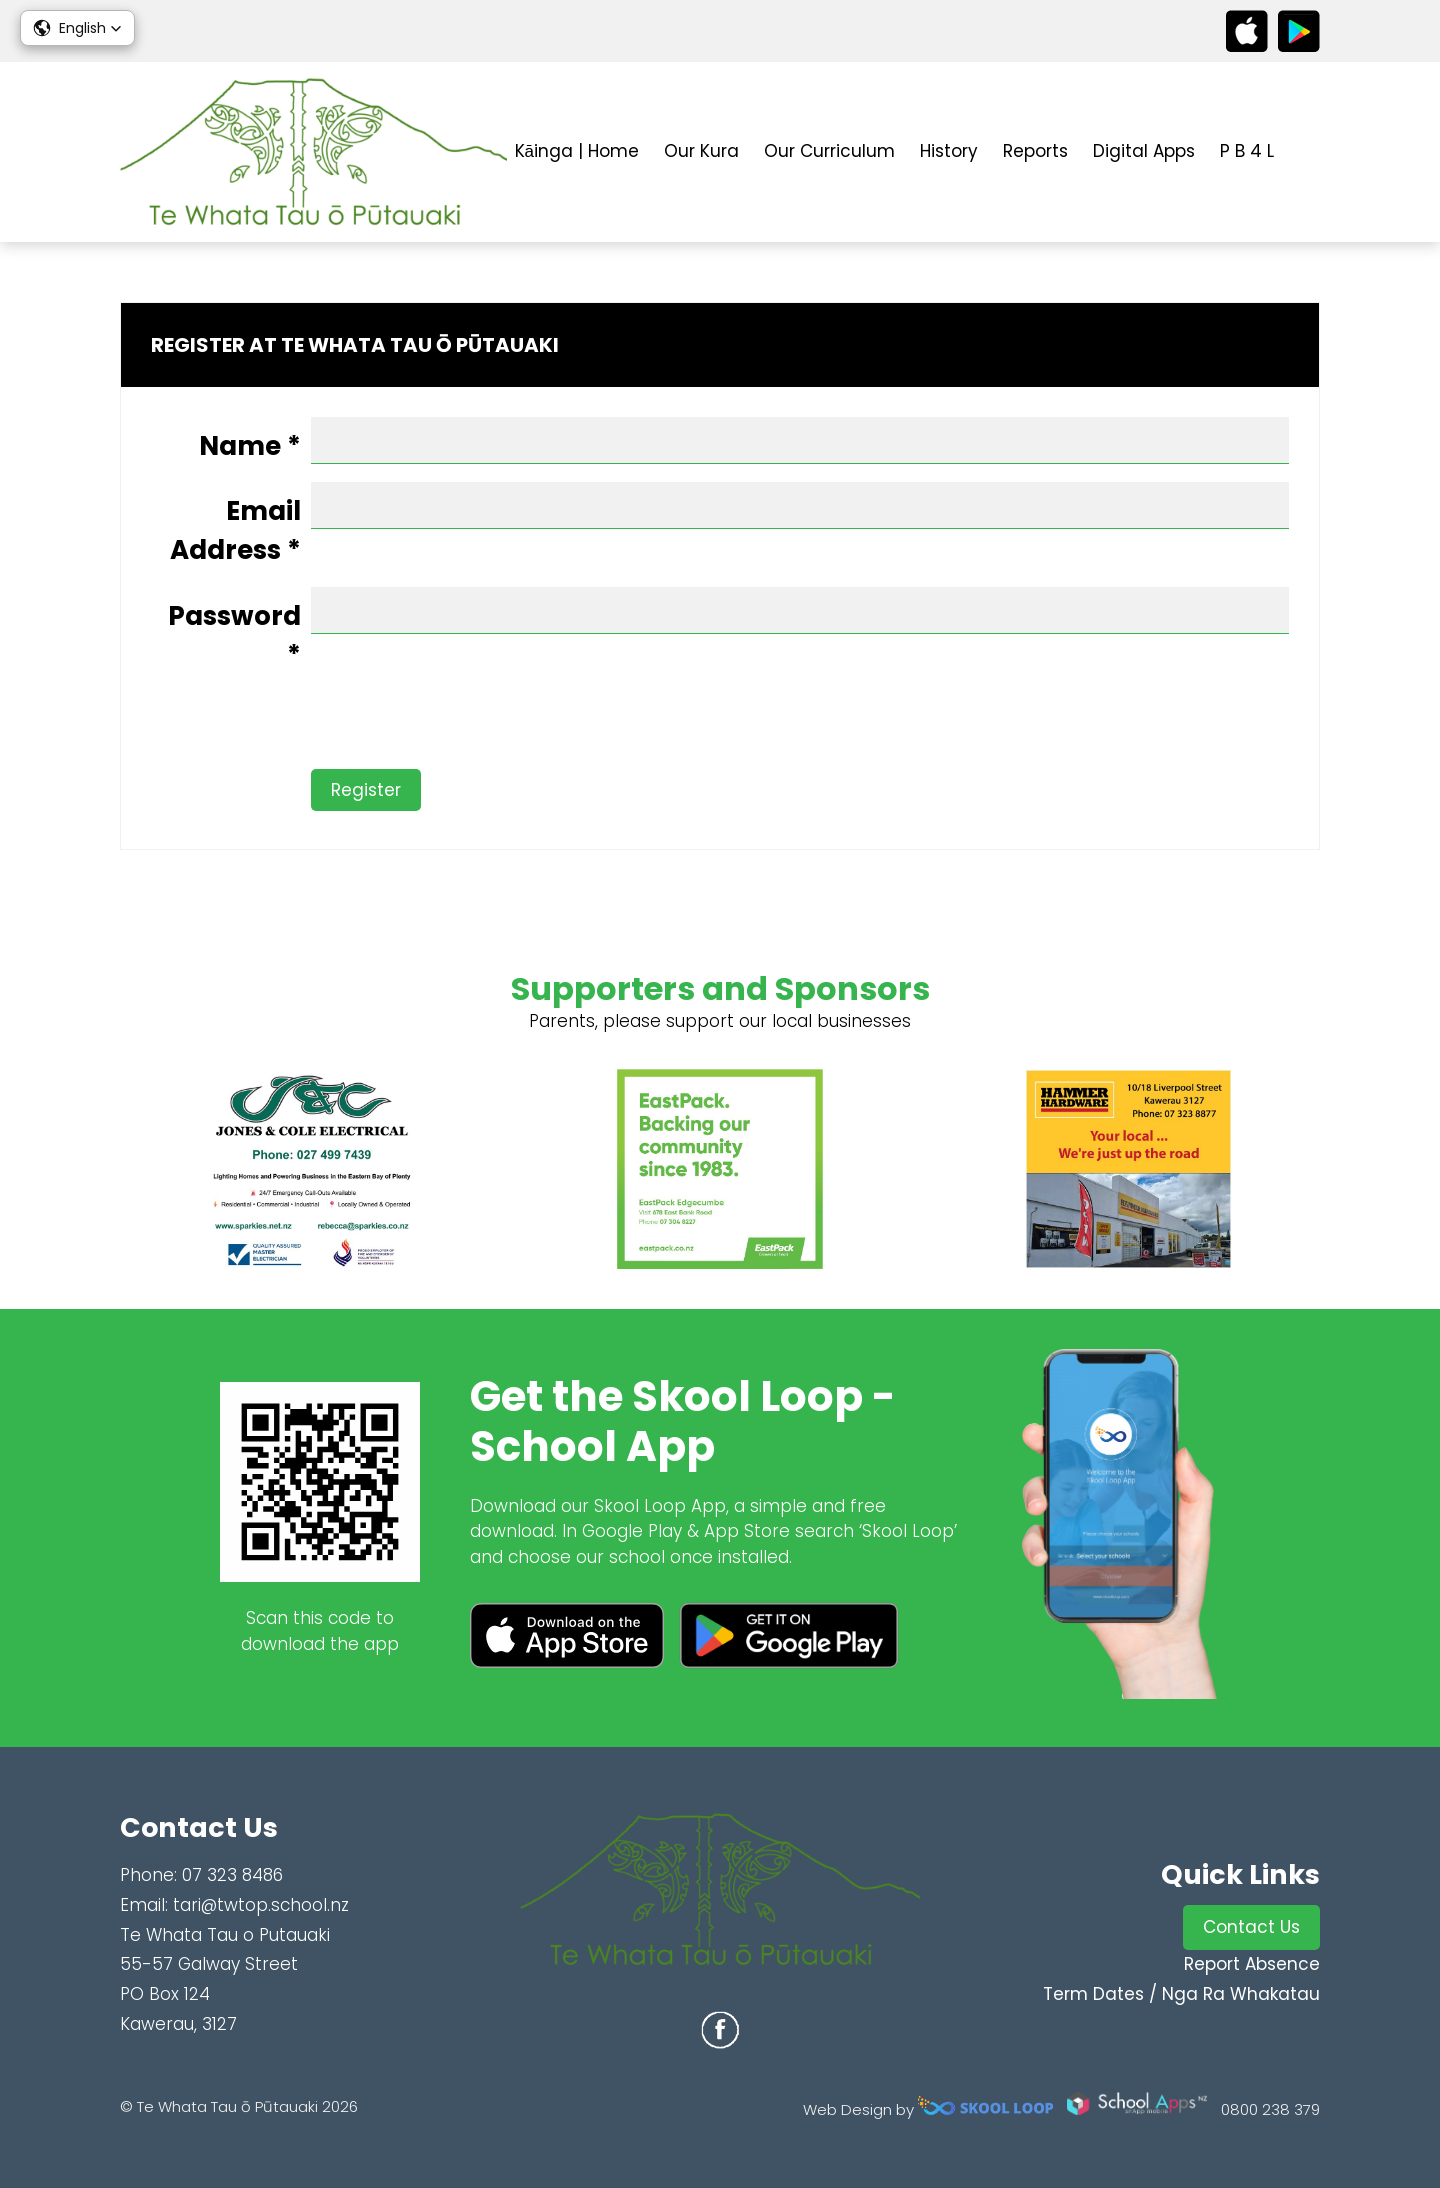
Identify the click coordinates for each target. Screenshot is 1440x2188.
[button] (77, 28)
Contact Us (1251, 1927)
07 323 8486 (232, 1875)
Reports (1035, 151)
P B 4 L (1247, 151)
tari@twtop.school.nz (261, 1905)
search (1309, 152)
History (949, 151)
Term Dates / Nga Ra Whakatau (1181, 1994)
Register (366, 790)
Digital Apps (1144, 151)
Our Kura (701, 151)
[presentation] (303, 730)
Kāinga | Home (577, 151)
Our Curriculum (829, 151)
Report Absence (1252, 1964)
